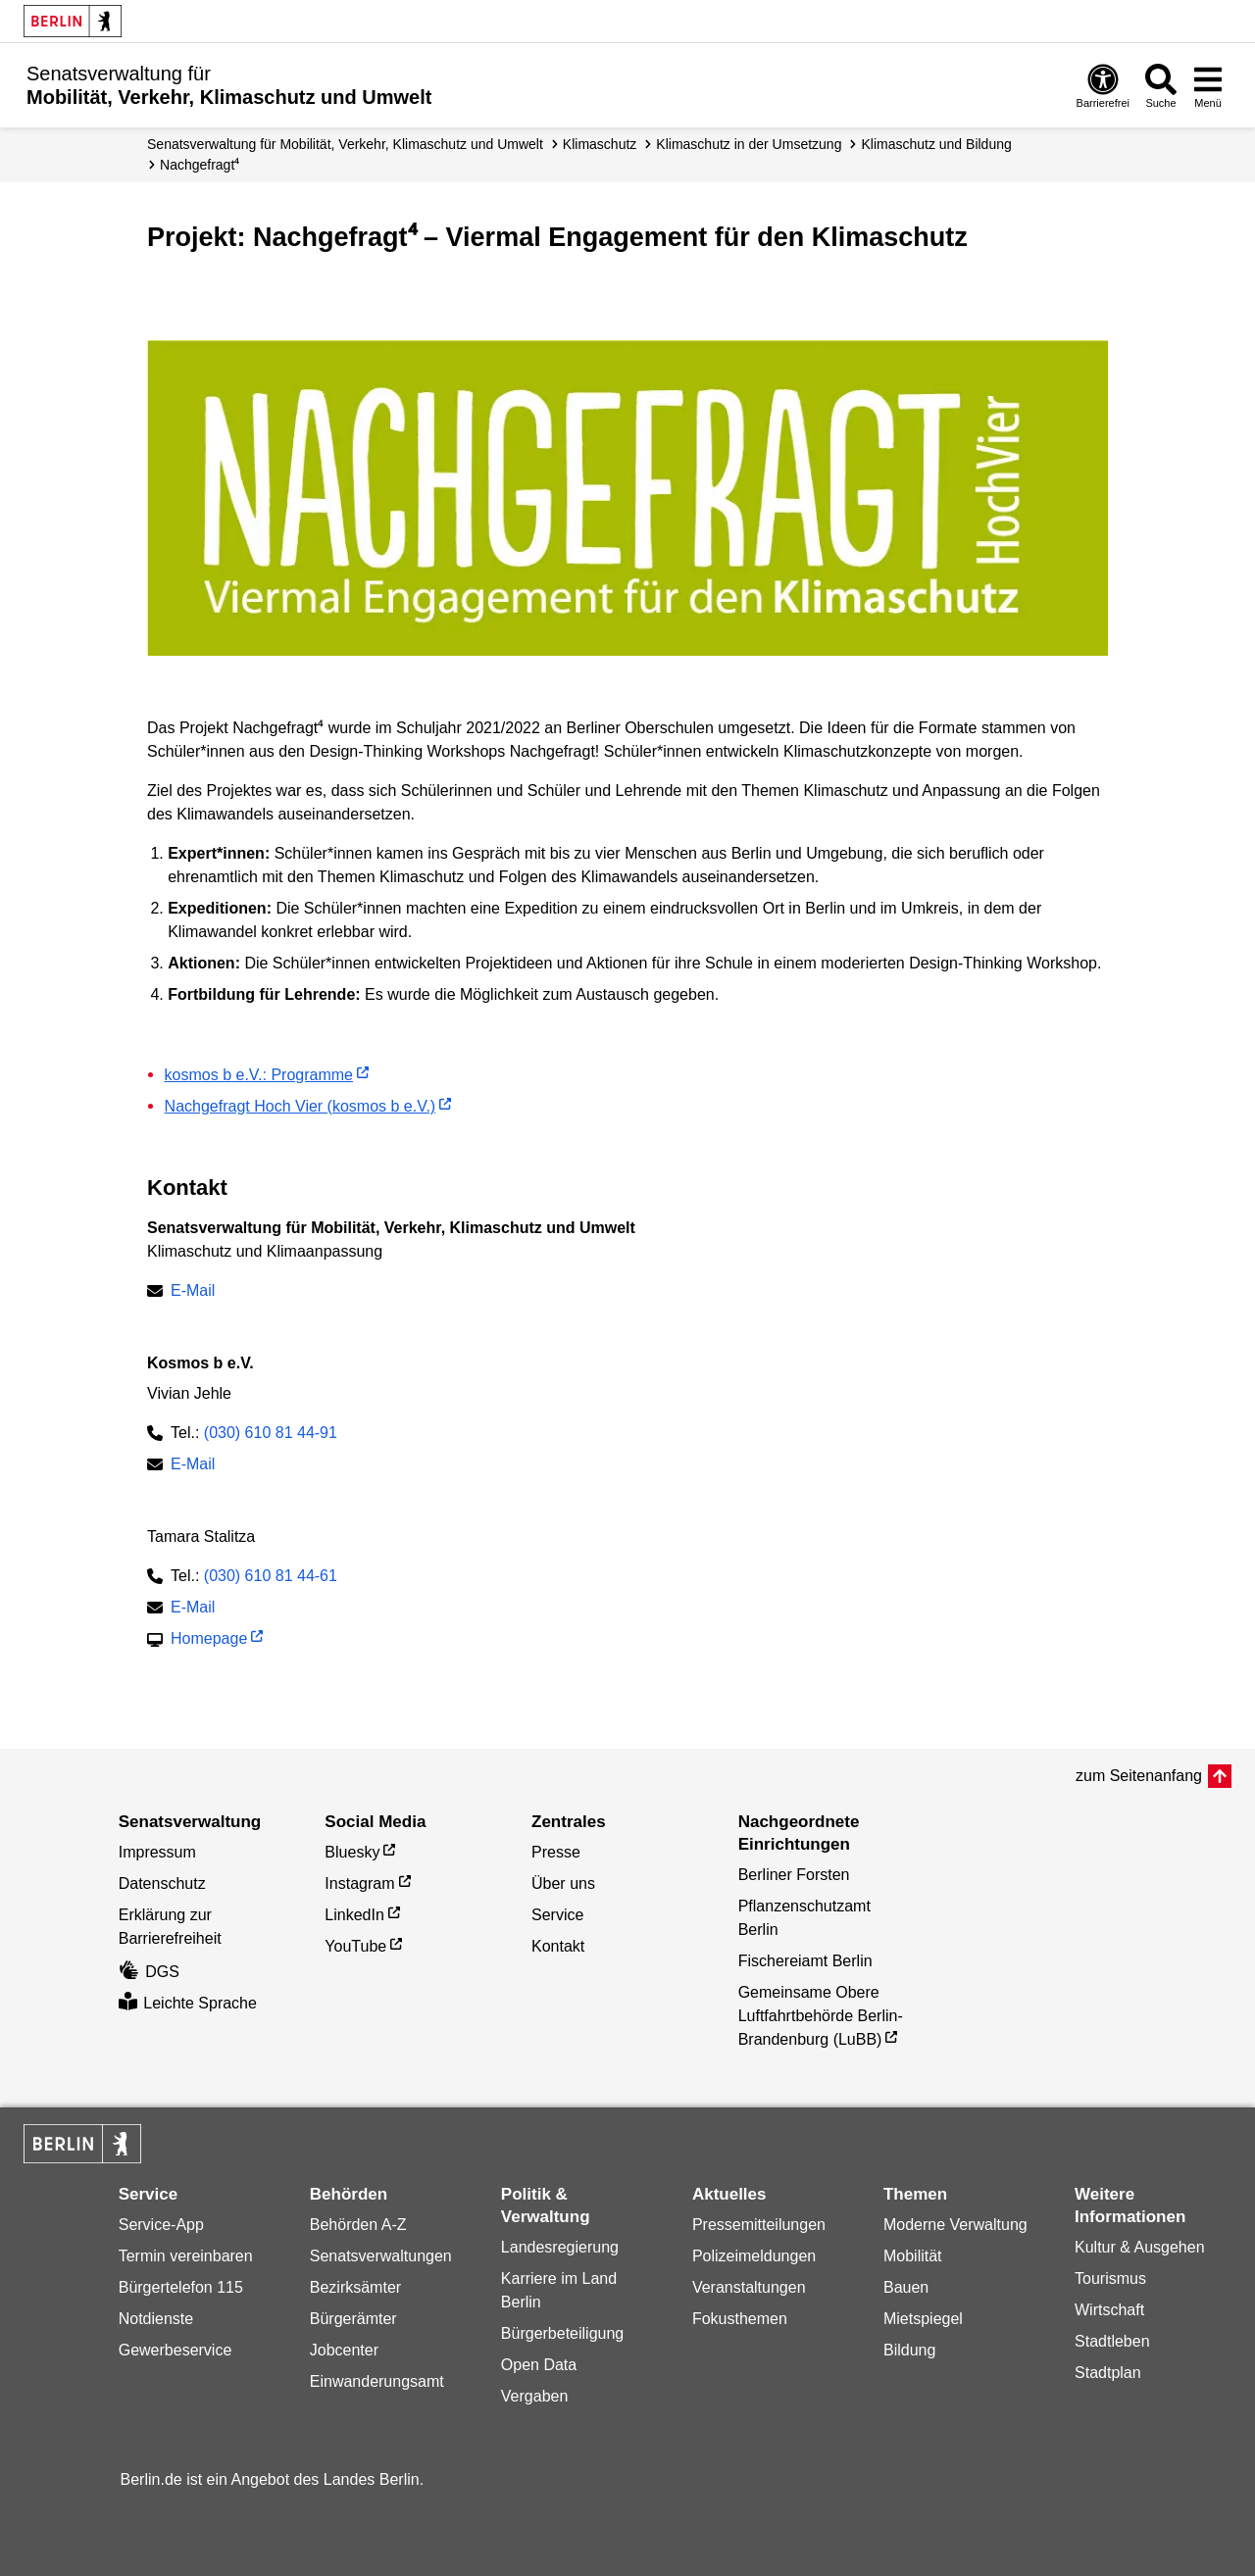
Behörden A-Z (358, 2224)
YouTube (355, 1946)
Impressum (157, 1852)
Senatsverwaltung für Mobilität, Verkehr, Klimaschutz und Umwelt (345, 144)
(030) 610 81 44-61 (270, 1575)
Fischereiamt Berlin (805, 1961)
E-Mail (193, 1292)
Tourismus (1110, 2278)
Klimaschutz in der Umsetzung (748, 144)
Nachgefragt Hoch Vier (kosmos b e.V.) (300, 1106)
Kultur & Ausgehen (1140, 2247)
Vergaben (535, 2396)
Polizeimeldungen (754, 2256)
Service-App (161, 2224)
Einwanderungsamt (377, 2381)
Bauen (906, 2287)
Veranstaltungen (749, 2287)
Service (557, 1915)
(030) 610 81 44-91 (270, 1432)
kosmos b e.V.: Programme (259, 1074)
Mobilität (912, 2256)
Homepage (209, 1640)
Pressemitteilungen (759, 2224)
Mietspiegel (923, 2318)
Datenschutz (162, 1883)
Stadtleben (1112, 2341)
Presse (555, 1852)
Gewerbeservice (175, 2350)
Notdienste (156, 2318)
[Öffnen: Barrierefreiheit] (1103, 85)
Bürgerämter (353, 2318)
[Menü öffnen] (1207, 85)
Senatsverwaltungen (381, 2256)
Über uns (563, 1883)
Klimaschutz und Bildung (936, 144)
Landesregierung (560, 2247)
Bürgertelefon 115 (181, 2287)
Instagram (359, 1883)
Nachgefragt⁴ (199, 165)
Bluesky (352, 1852)
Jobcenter (344, 2350)
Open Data (539, 2364)
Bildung (909, 2350)
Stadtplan (1108, 2372)
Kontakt (557, 1946)
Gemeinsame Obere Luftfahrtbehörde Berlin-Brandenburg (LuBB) (820, 2016)
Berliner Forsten (794, 1874)
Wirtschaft (1109, 2310)
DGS (149, 1971)
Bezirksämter (355, 2287)
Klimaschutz (599, 144)
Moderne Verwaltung (955, 2224)
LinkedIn (354, 1915)
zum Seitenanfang (1139, 1775)
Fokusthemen (739, 2318)
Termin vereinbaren (186, 2256)
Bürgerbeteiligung (562, 2333)
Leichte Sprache (188, 2003)
